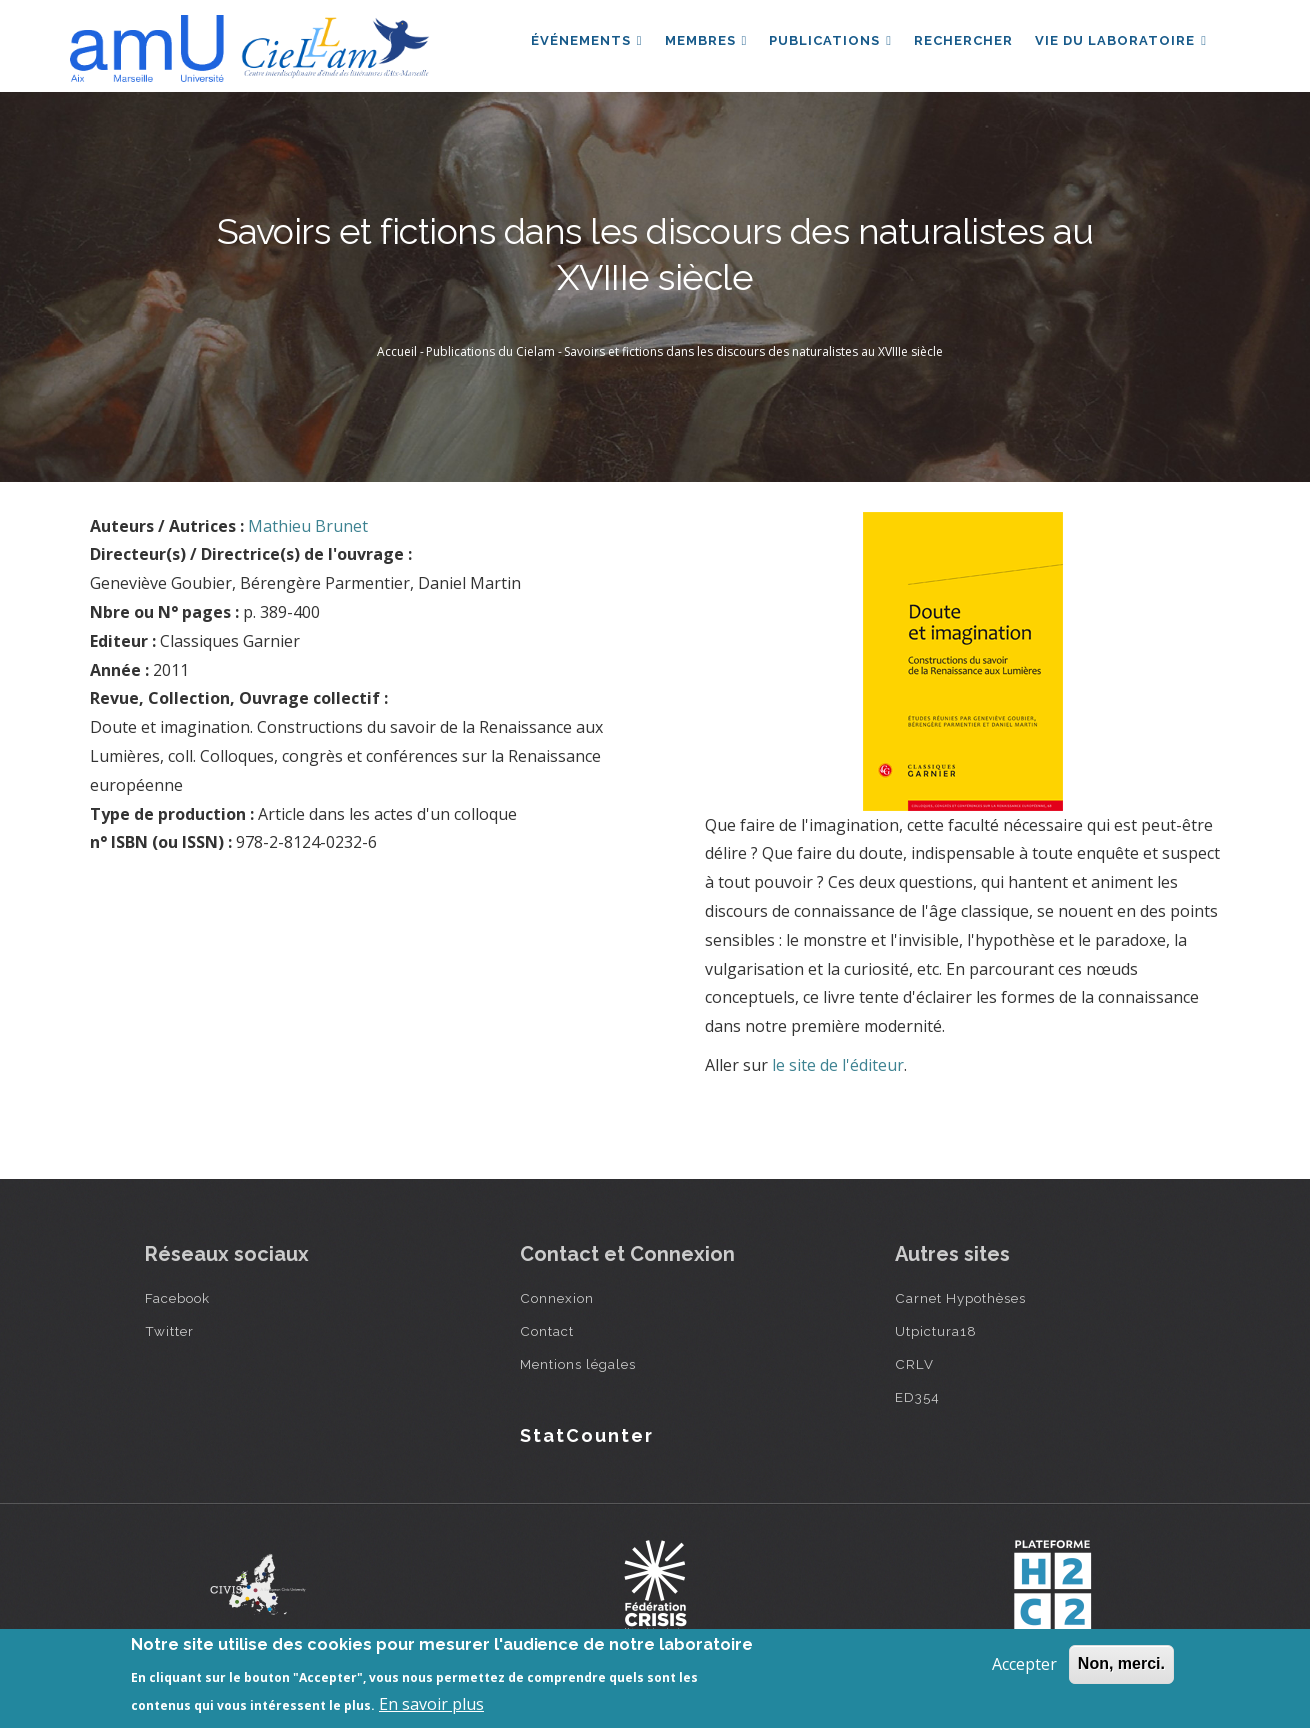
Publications (825, 43)
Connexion (557, 1298)
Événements (578, 43)
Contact (547, 1331)
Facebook (177, 1298)
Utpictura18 (936, 1331)
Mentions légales (578, 1364)
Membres (699, 43)
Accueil (397, 351)
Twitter (169, 1331)
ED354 (917, 1397)
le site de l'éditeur (838, 1065)
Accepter (1024, 1664)
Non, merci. (1121, 1663)
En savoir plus (431, 1704)
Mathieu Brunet (308, 526)
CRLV (914, 1364)
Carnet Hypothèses (960, 1298)
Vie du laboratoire (1120, 43)
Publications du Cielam (490, 351)
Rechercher (960, 43)
